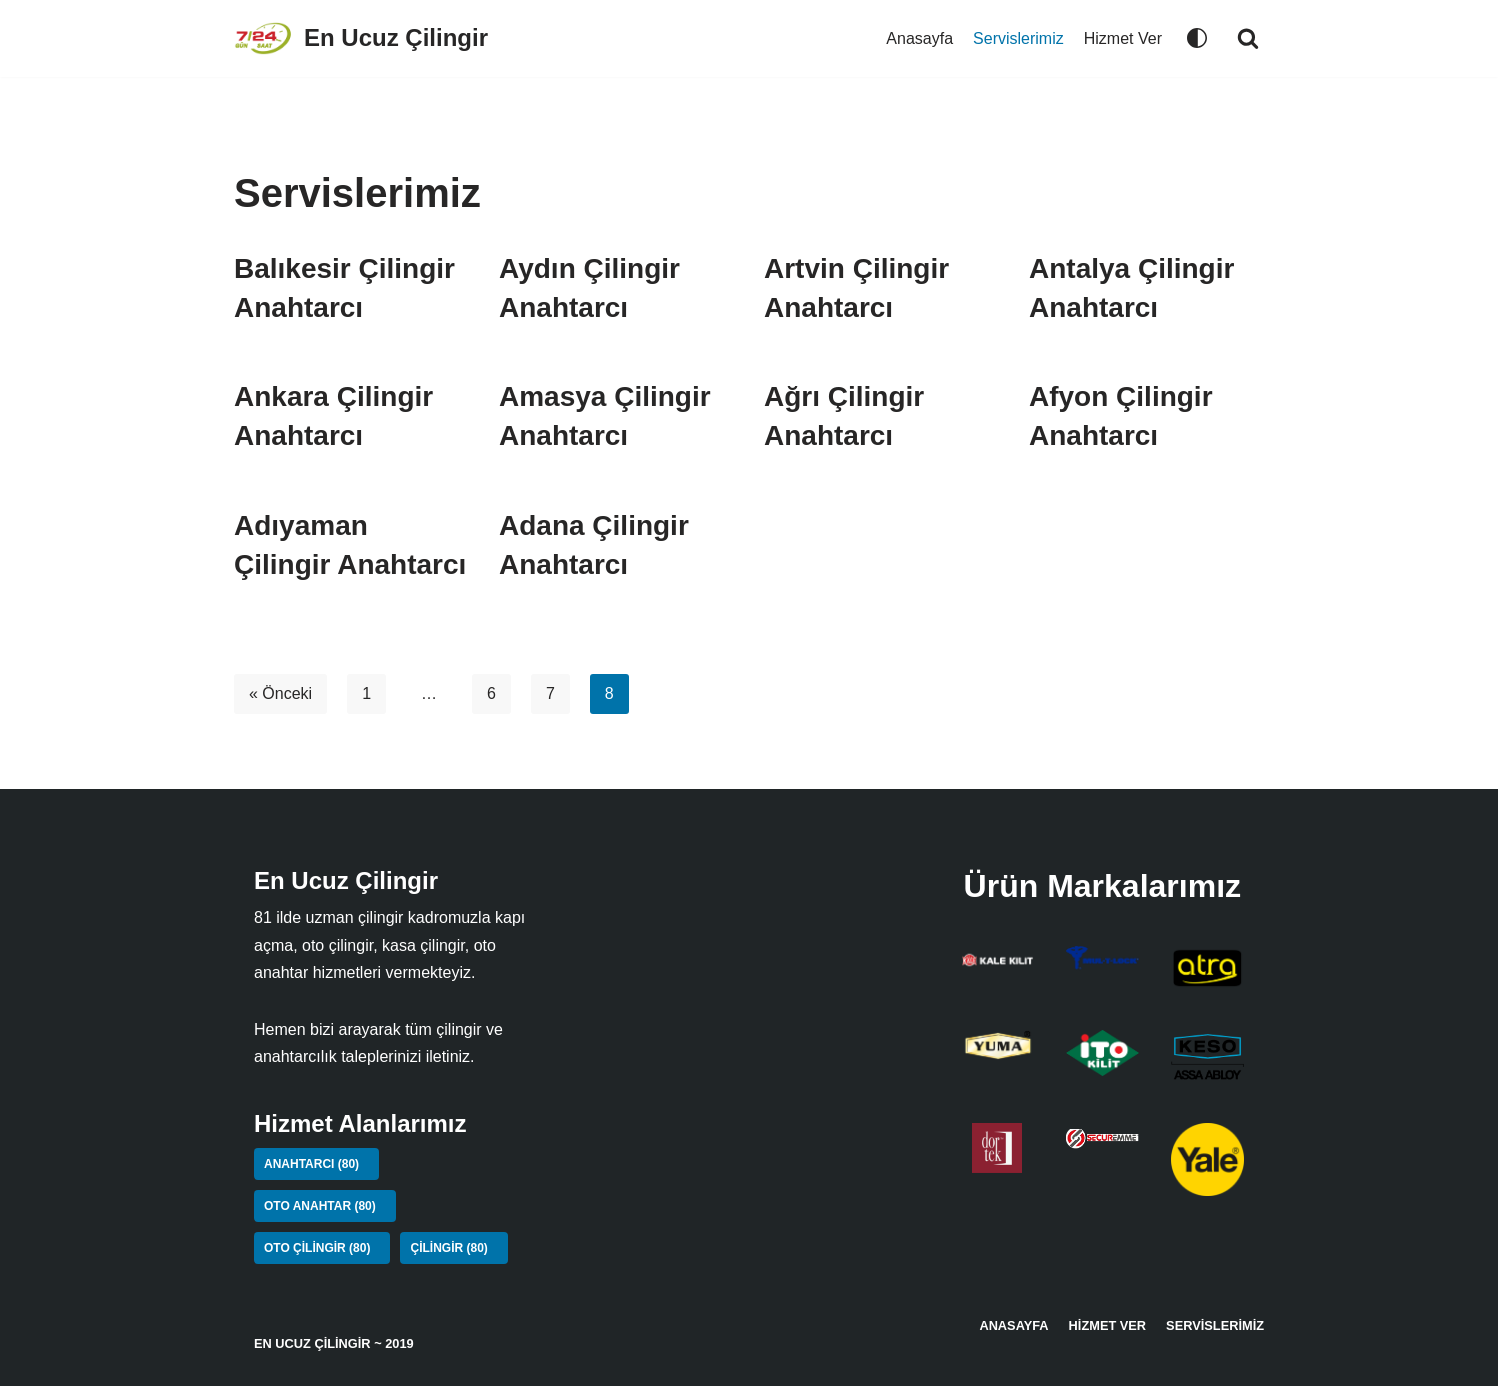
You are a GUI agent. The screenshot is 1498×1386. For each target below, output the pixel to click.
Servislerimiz (1018, 38)
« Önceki (280, 693)
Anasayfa (919, 38)
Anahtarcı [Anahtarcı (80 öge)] (311, 1164)
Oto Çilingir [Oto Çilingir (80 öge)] (317, 1248)
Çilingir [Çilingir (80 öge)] (448, 1248)
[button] (1248, 38)
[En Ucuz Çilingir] (361, 38)
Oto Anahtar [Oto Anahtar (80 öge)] (320, 1206)
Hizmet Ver (1123, 38)
